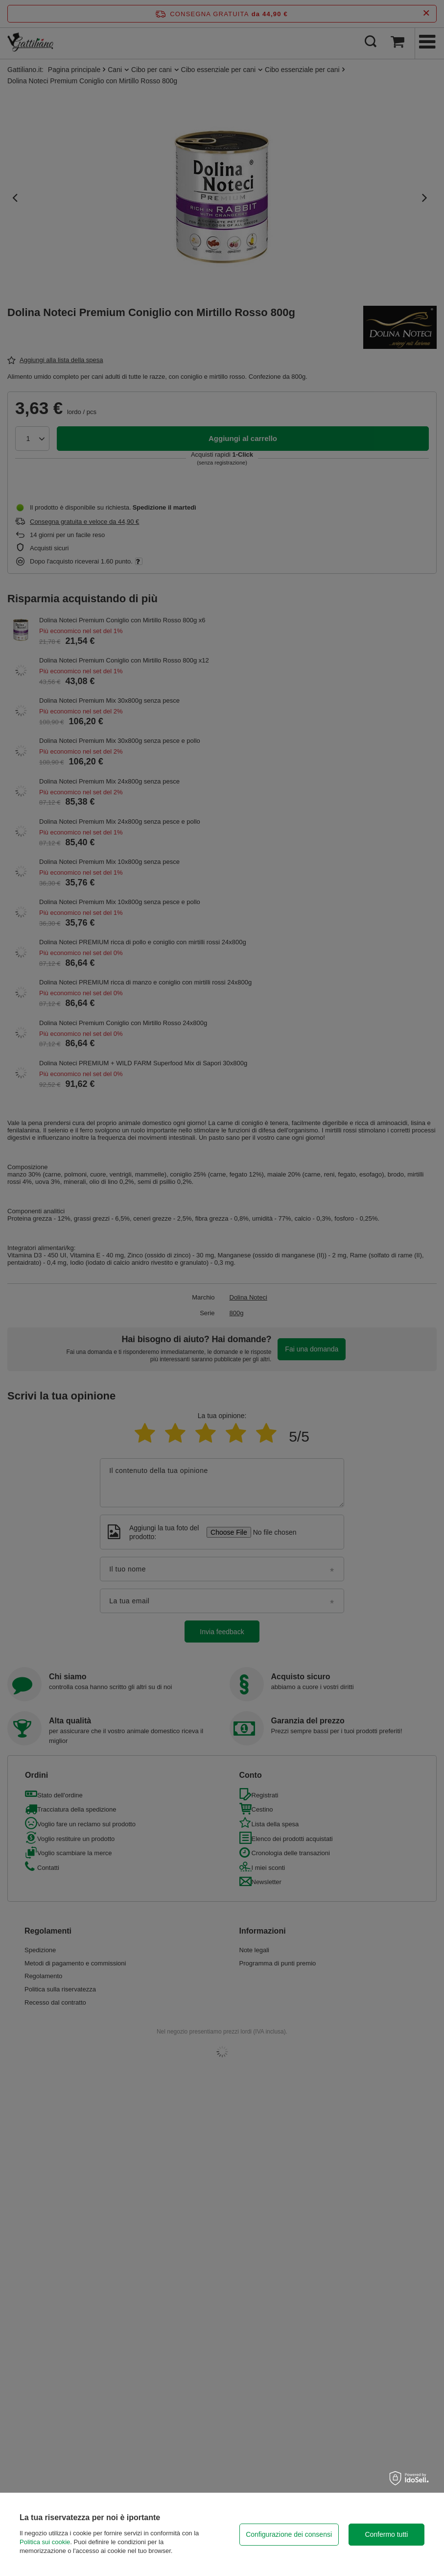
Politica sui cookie (45, 2542)
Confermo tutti (386, 2534)
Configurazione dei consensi (289, 2534)
